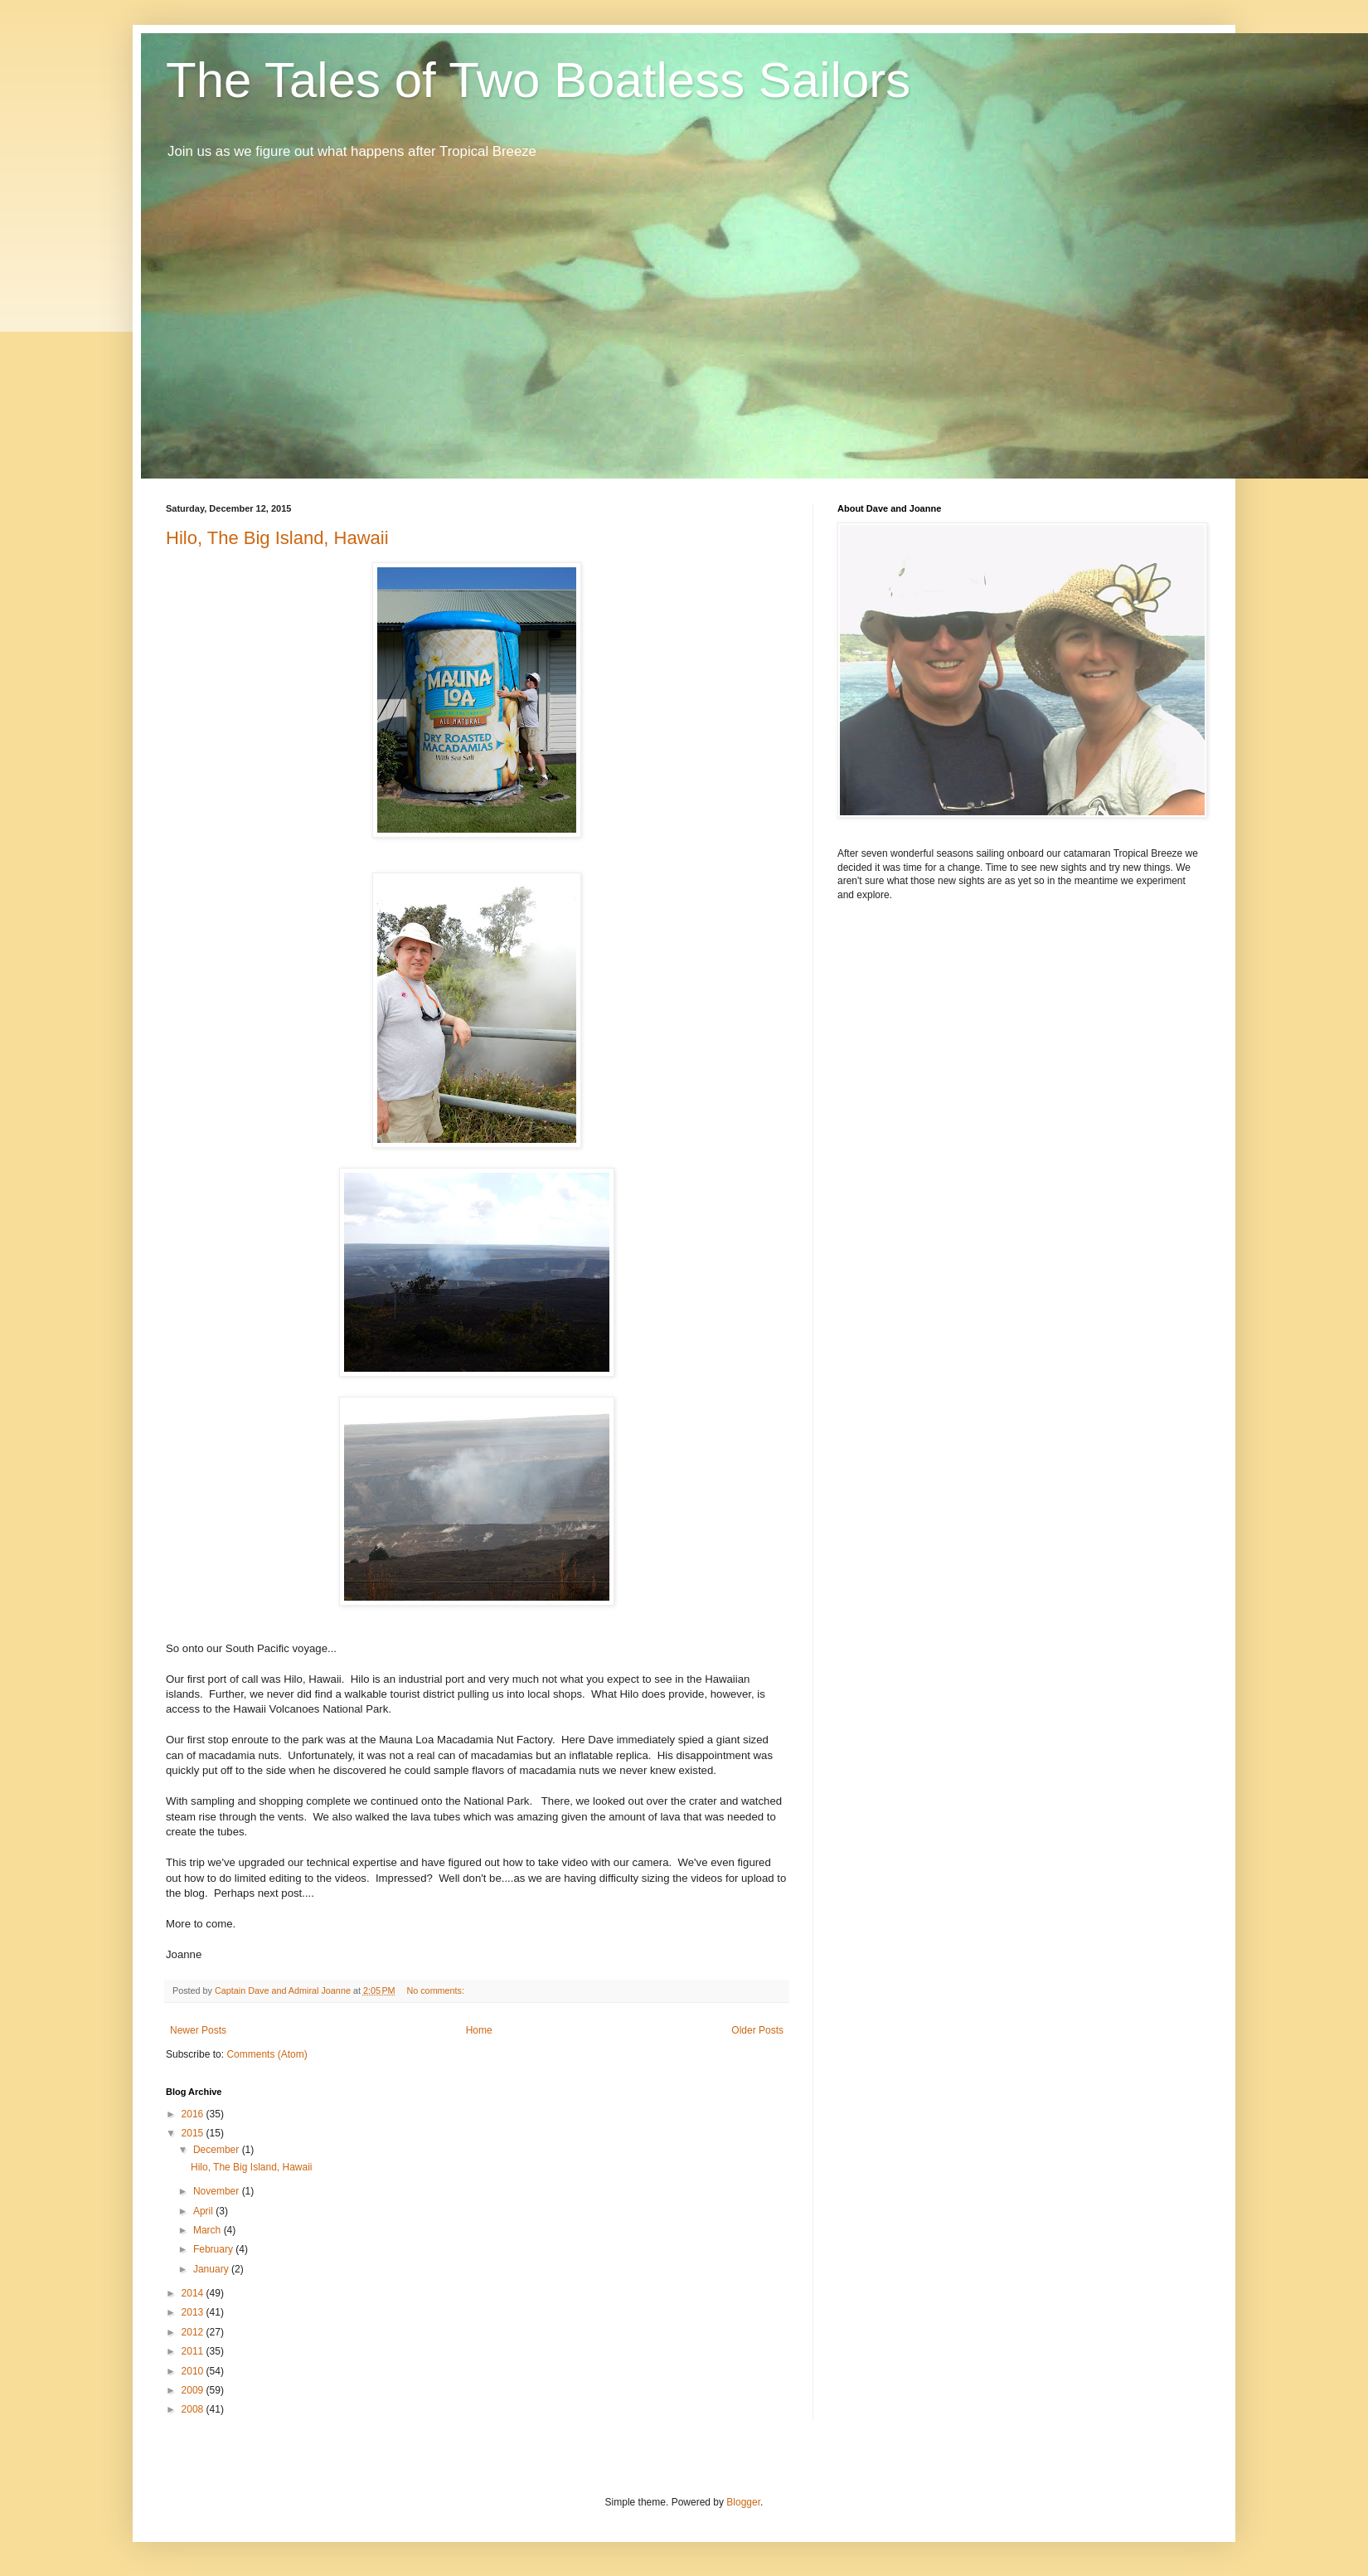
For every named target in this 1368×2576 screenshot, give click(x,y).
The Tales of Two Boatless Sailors (538, 80)
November (217, 2191)
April (204, 2211)
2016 (194, 2114)
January (212, 2269)
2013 (194, 2312)
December (217, 2150)
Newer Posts (198, 2030)
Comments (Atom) (266, 2054)
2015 (194, 2133)
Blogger (743, 2502)
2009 (194, 2390)
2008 (194, 2409)
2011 (194, 2351)
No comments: (436, 1990)
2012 (194, 2332)
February (214, 2249)
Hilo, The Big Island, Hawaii (277, 537)
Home (479, 2030)
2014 (194, 2293)
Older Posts (757, 2030)
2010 (194, 2371)
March (208, 2230)
